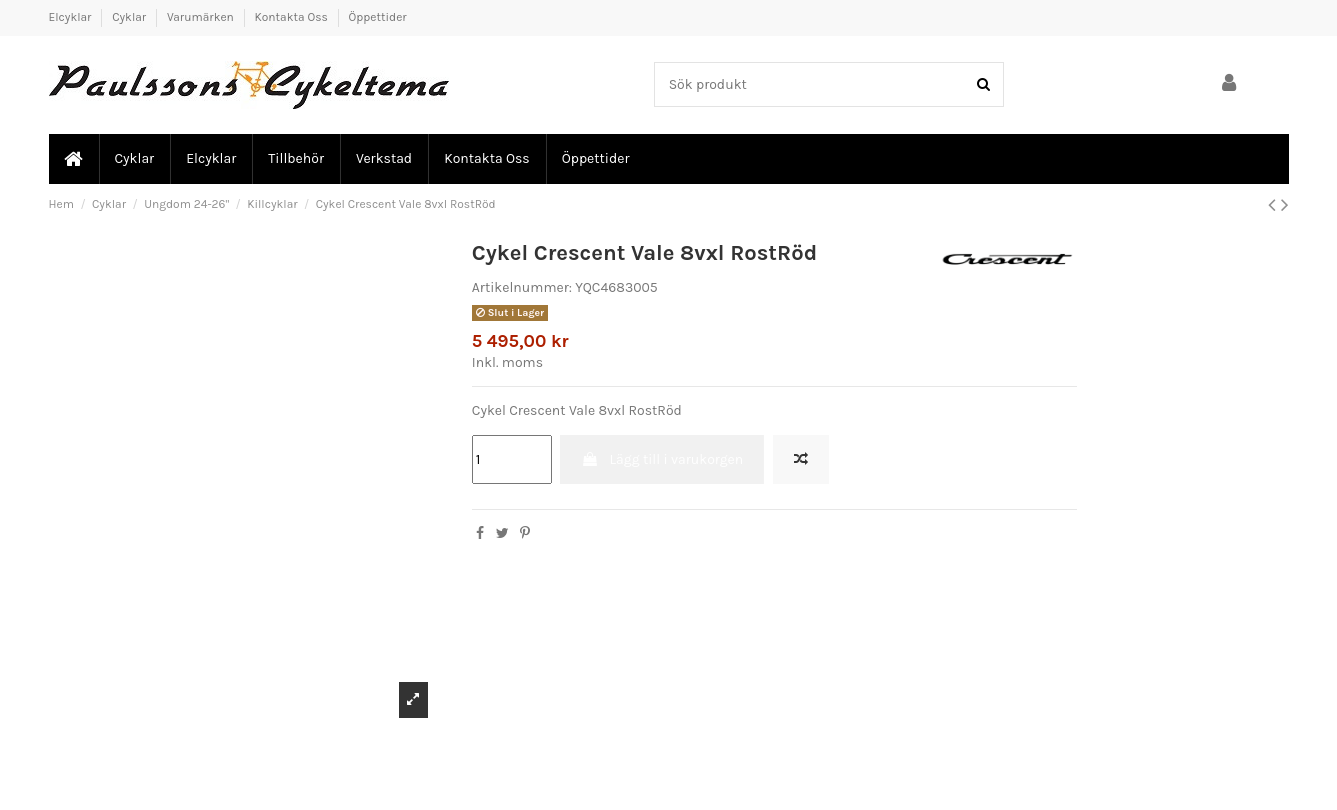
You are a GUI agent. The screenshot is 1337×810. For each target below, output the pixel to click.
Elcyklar (72, 17)
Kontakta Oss (293, 17)
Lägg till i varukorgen (662, 459)
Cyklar (130, 17)
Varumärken (202, 17)
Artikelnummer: (522, 287)
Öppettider (378, 17)
